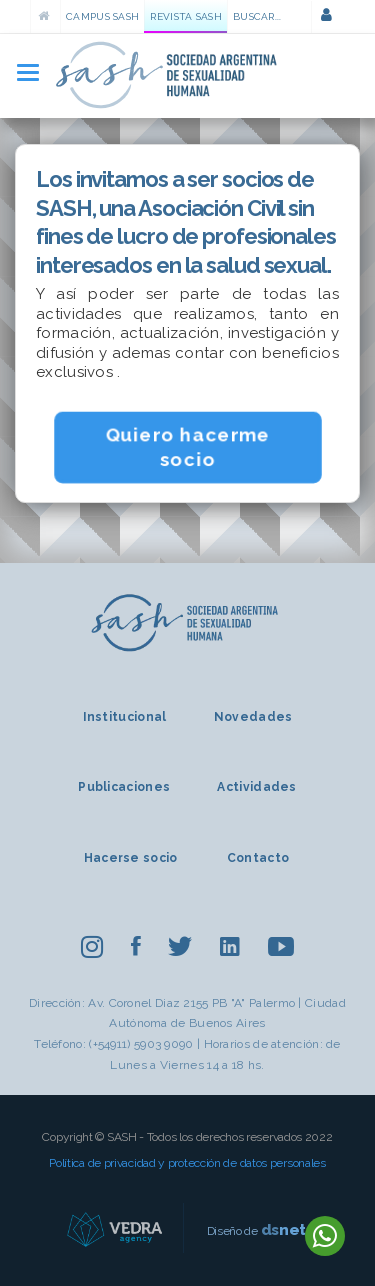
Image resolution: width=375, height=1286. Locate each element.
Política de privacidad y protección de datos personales (187, 1163)
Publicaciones (124, 787)
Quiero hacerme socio (187, 447)
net (284, 1229)
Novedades (253, 717)
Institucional (125, 717)
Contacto (258, 858)
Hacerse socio (131, 858)
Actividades (256, 787)
